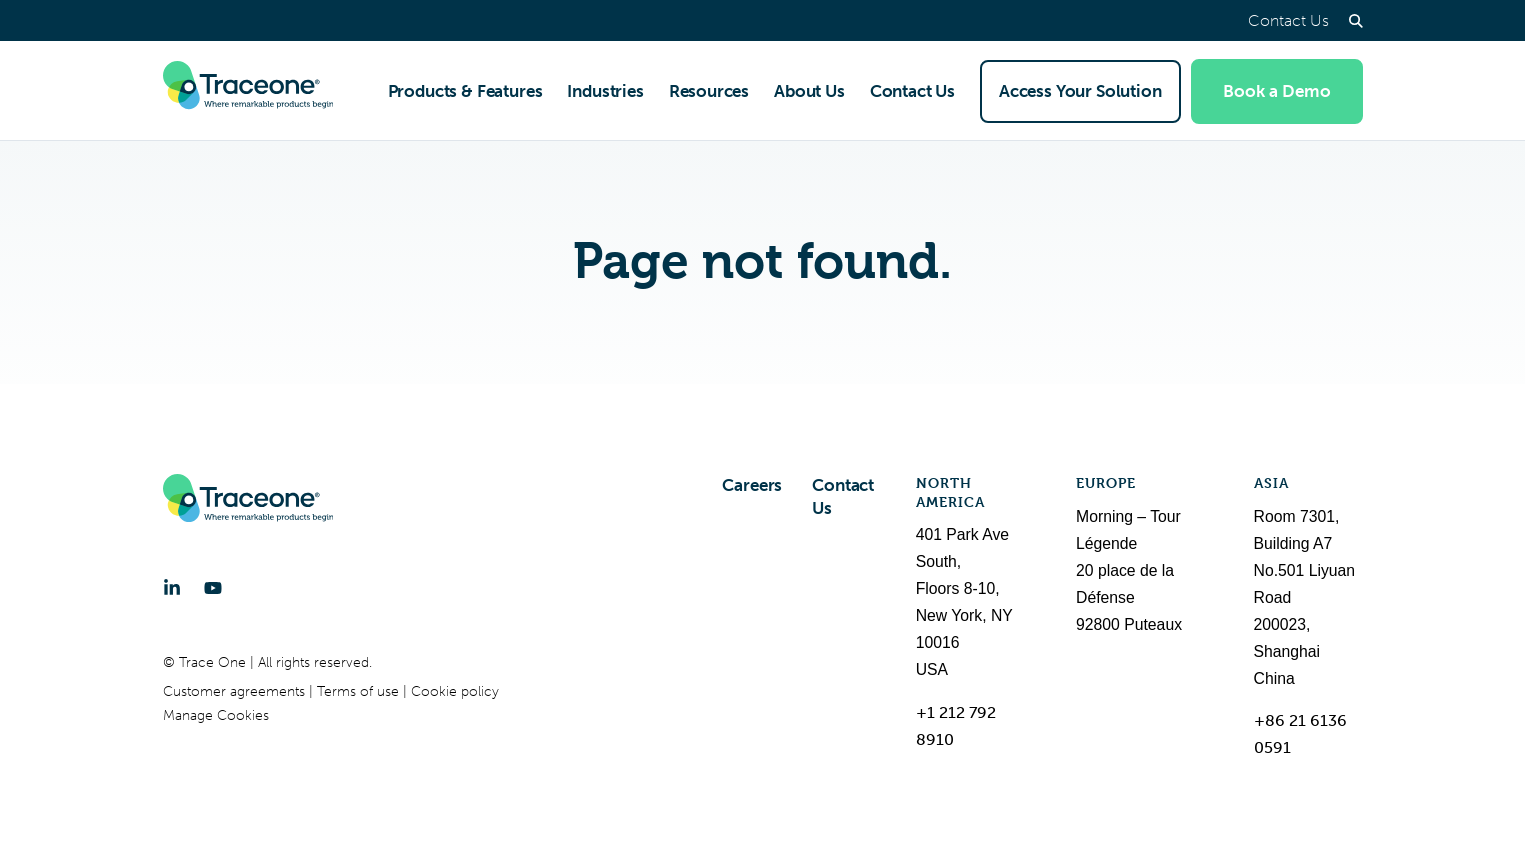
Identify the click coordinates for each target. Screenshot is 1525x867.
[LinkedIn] (172, 588)
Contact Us (1288, 20)
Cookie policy (455, 691)
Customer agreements (236, 691)
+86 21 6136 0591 (1300, 734)
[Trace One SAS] (248, 91)
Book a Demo (1277, 91)
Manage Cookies (216, 715)
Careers (752, 485)
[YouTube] (213, 588)
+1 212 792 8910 (956, 726)
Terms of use (360, 691)
